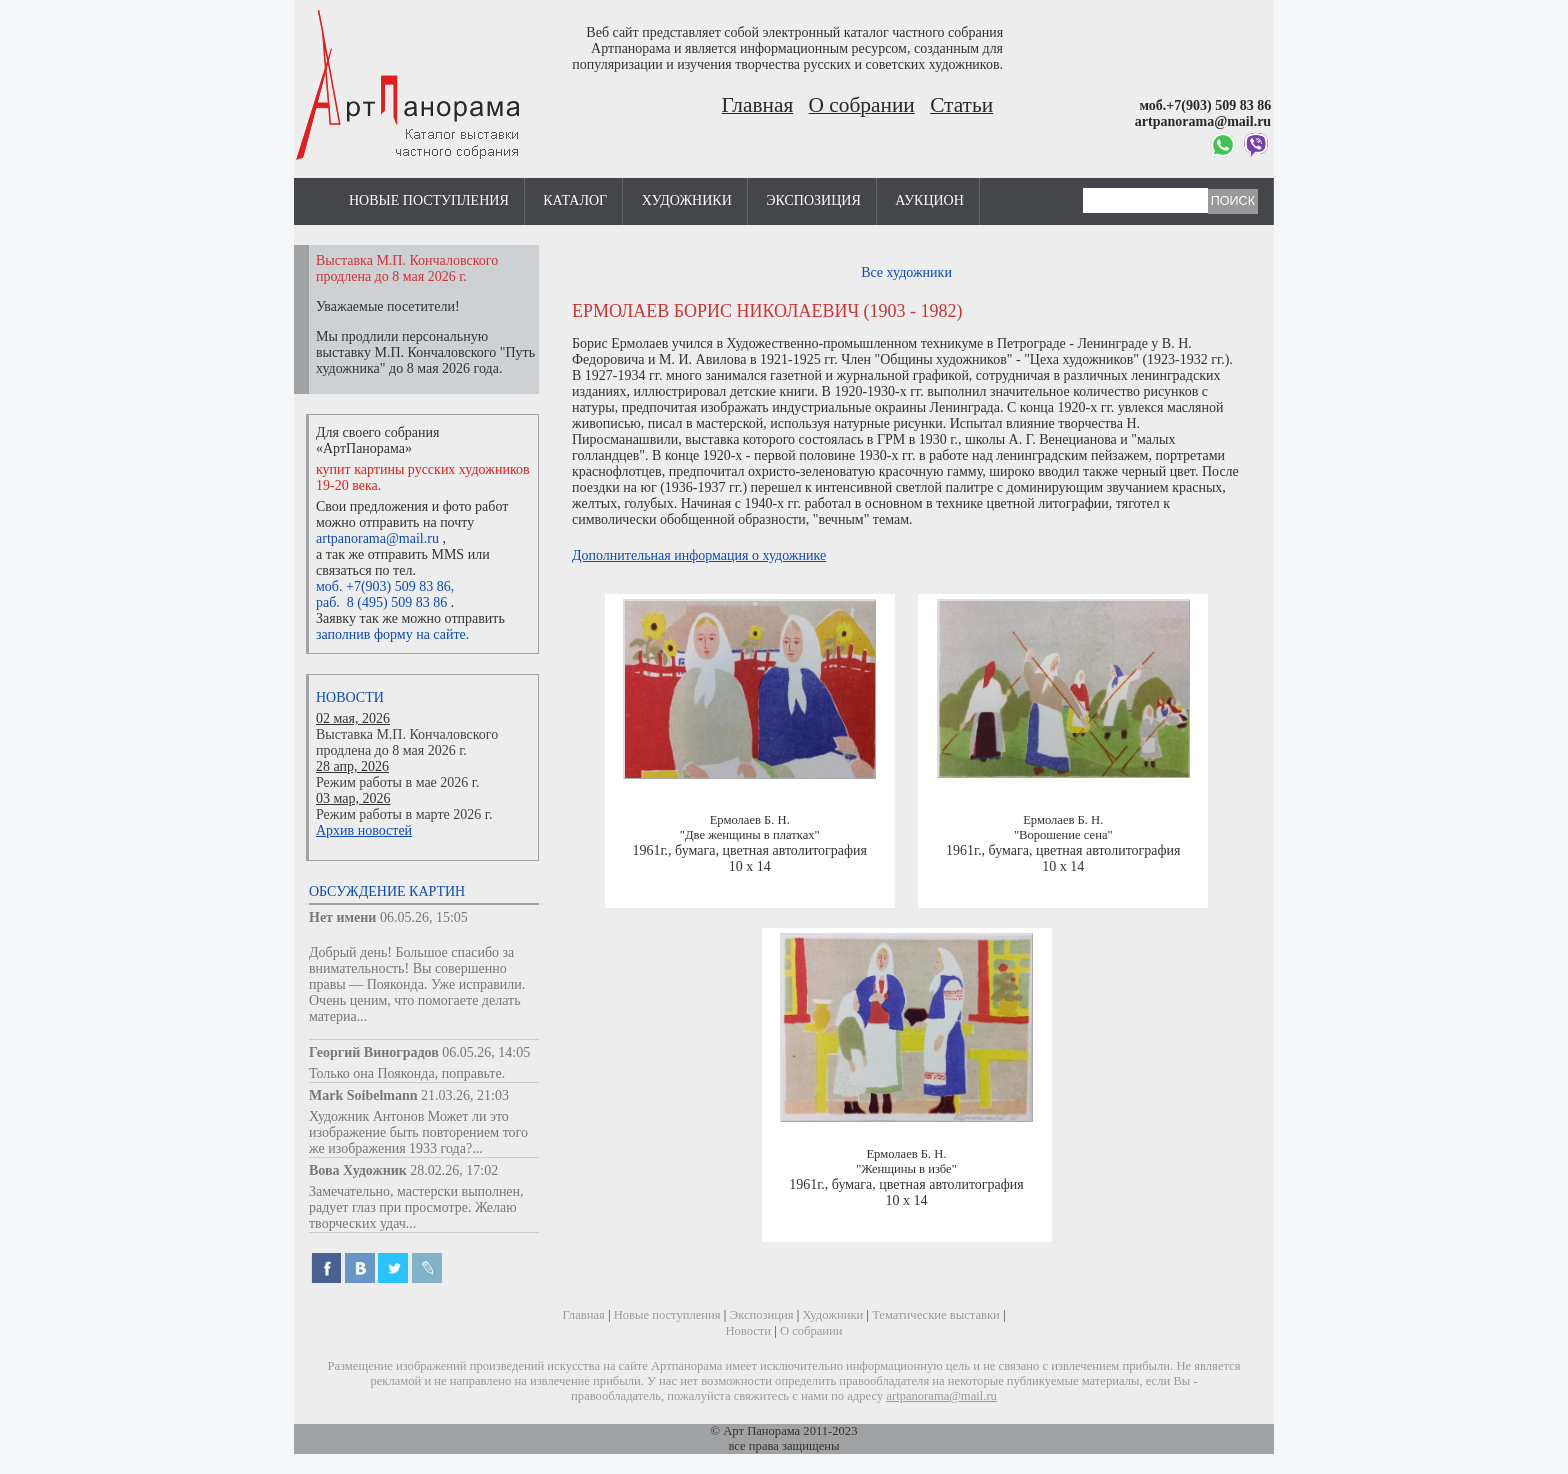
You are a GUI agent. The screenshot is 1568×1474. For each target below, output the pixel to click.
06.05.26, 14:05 (486, 1052)
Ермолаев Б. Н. (750, 820)
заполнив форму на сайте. (392, 634)
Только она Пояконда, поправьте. (407, 1073)
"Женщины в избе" (906, 1169)
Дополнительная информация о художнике (699, 555)
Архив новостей (364, 830)
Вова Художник (358, 1170)
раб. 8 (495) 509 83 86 (381, 602)
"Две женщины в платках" (750, 835)
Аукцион (929, 200)
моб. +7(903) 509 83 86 (383, 586)
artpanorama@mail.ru (377, 538)
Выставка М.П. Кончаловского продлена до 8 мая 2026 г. (407, 742)
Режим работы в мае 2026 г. (397, 782)
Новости (350, 697)
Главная (758, 105)
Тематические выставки (936, 1315)
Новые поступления (429, 200)
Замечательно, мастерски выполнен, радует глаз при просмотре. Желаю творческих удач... (416, 1207)
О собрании (862, 105)
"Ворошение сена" (1063, 835)
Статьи (961, 105)
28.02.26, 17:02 (454, 1170)
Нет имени (342, 917)
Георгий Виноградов (374, 1052)
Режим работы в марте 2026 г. (404, 814)
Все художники (906, 272)
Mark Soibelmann (363, 1095)
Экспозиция (813, 200)
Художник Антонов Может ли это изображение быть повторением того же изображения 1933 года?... (418, 1132)
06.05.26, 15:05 (424, 917)
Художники (687, 200)
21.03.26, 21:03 (465, 1095)
